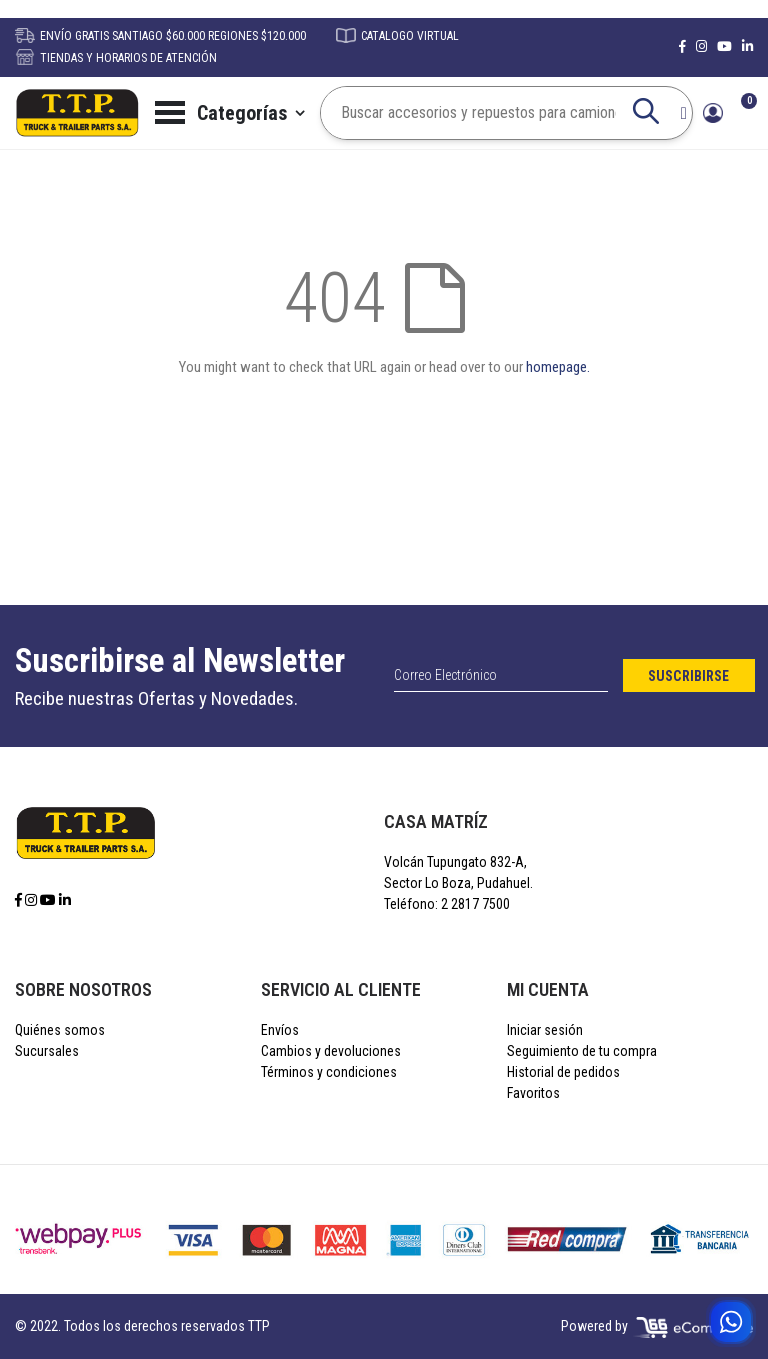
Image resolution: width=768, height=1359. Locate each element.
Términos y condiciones (329, 1072)
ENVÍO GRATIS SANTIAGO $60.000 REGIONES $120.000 (160, 35)
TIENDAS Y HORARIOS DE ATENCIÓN (116, 57)
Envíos (280, 1030)
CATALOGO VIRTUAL (397, 35)
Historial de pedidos (563, 1072)
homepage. (558, 367)
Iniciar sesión (545, 1030)
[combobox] (493, 113)
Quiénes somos (60, 1030)
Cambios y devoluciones (331, 1051)
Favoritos (533, 1093)
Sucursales (47, 1051)
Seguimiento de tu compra (582, 1051)
